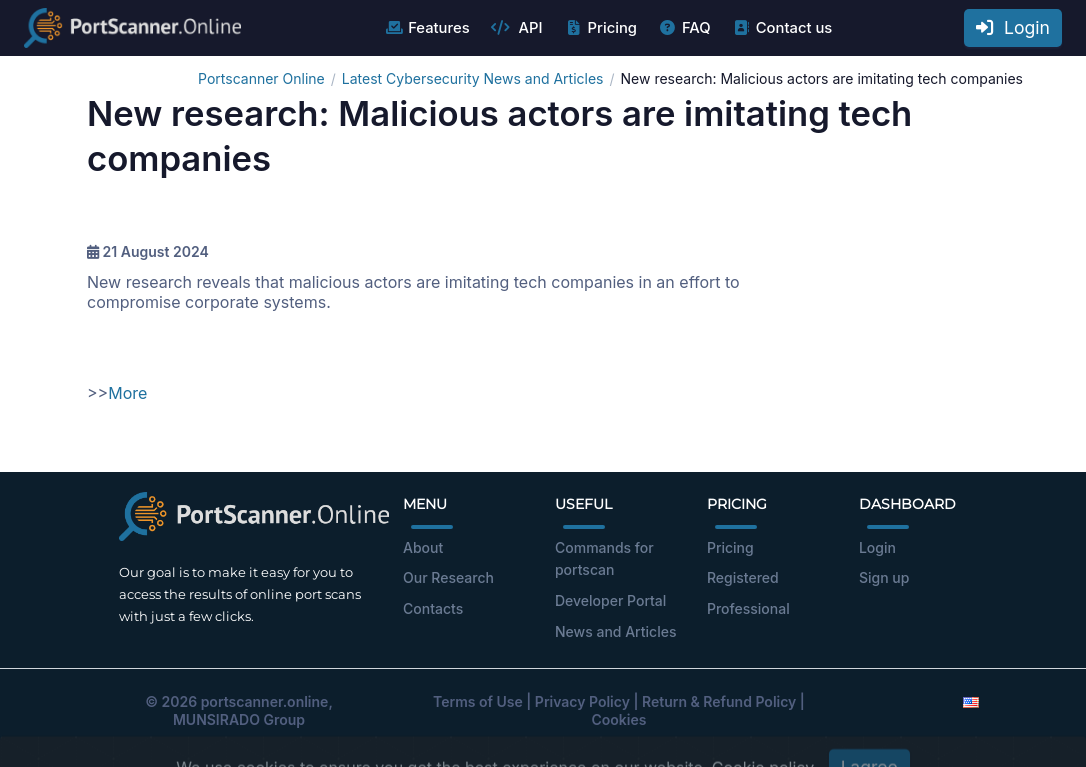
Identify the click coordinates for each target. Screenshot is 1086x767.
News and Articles (615, 631)
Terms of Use (478, 701)
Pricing (600, 28)
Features (426, 28)
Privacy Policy (582, 701)
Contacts (433, 608)
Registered (743, 577)
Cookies (619, 719)
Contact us (782, 28)
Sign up (884, 577)
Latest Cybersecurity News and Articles (473, 78)
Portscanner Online (261, 78)
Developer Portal (610, 600)
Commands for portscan (604, 559)
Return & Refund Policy (719, 701)
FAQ (684, 28)
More (127, 393)
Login (1013, 27)
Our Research (448, 577)
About (423, 547)
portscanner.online (265, 701)
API (517, 28)
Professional (748, 608)
